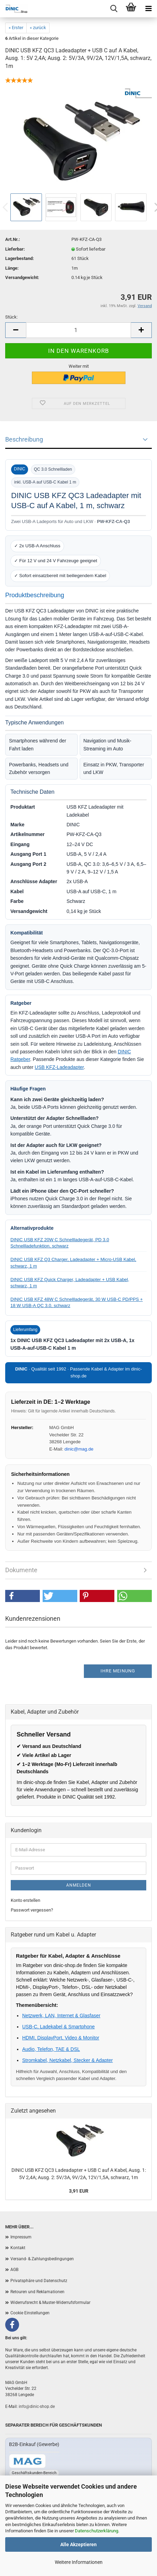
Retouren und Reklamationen (37, 2291)
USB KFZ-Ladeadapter (59, 1067)
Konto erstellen (25, 1900)
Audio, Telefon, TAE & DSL (51, 2049)
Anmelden (78, 1885)
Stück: (11, 317)
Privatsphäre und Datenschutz (38, 2280)
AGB (14, 2269)
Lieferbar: (15, 249)
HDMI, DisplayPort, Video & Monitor (60, 2037)
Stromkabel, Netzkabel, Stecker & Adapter (67, 2060)
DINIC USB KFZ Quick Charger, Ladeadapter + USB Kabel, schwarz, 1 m (69, 1282)
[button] (22, 1596)
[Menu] (148, 8)
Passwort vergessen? (32, 1910)
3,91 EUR (78, 2191)
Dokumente (21, 1570)
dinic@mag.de (78, 1449)
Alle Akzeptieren (78, 2544)
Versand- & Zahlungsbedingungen (42, 2258)
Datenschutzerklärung (96, 2530)
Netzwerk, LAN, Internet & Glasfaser (61, 2015)
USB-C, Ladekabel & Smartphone (58, 2026)
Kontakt (17, 2247)
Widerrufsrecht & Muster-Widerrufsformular (50, 2302)
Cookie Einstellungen (30, 2312)
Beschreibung (24, 439)
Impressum (21, 2237)
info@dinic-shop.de (37, 2406)
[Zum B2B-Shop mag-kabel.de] (27, 2461)
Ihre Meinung (118, 1670)
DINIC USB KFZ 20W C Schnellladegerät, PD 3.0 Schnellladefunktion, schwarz (59, 1242)
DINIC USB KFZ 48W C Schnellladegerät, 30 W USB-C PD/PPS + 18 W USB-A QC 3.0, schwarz (76, 1302)
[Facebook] (12, 2325)
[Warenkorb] (131, 8)
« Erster (16, 27)
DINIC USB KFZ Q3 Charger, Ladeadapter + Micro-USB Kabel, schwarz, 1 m (73, 1262)
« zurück (38, 27)
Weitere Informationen (79, 2562)
